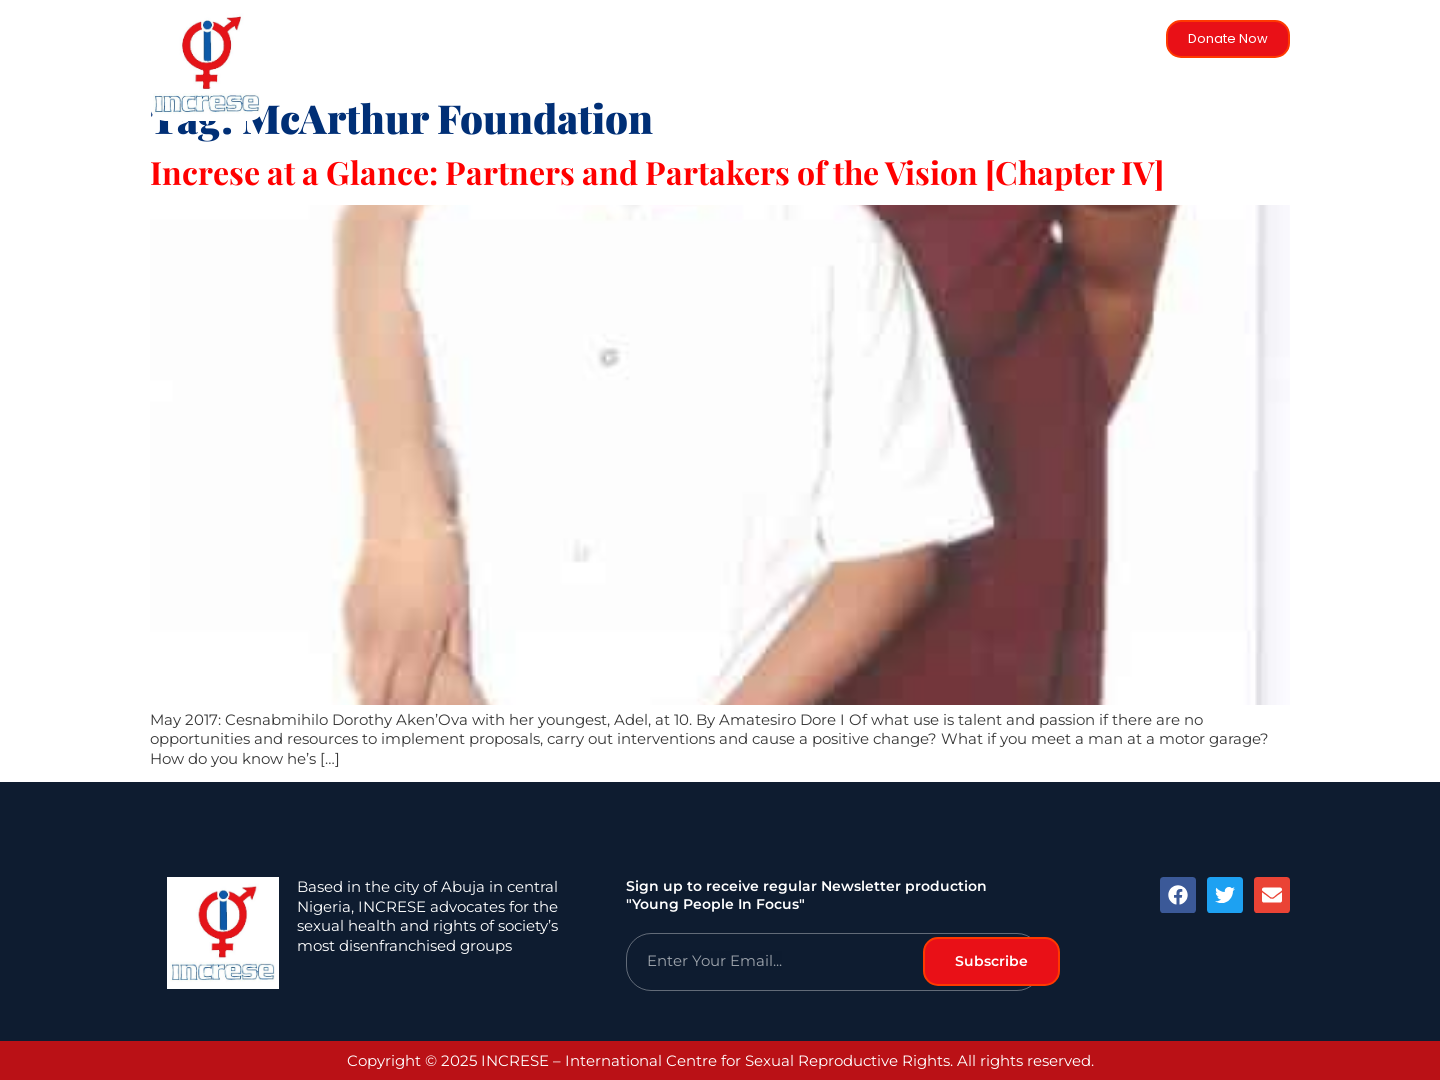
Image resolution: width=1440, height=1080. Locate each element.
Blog (1104, 67)
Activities (825, 67)
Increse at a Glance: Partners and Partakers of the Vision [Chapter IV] (657, 171)
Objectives (926, 67)
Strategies (725, 67)
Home (514, 67)
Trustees (1026, 67)
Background (612, 67)
